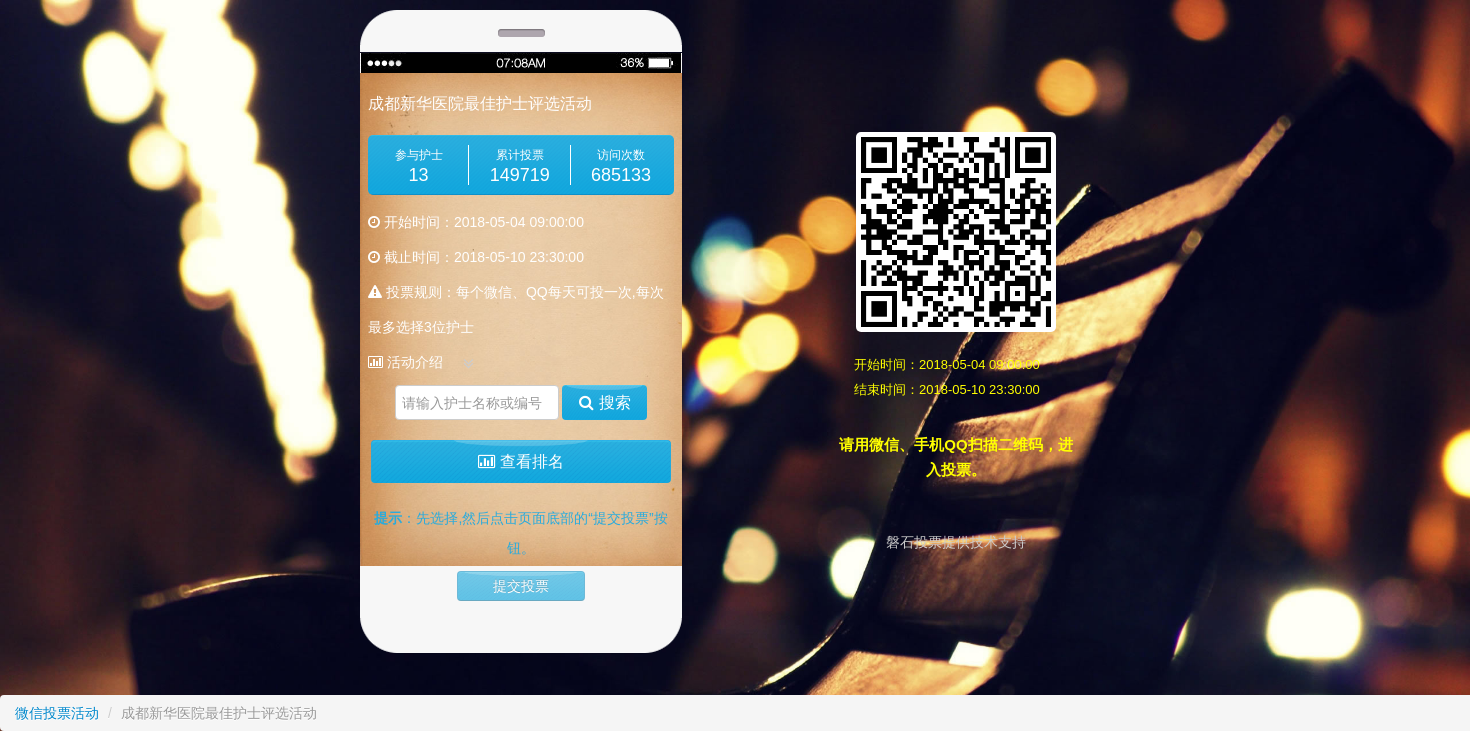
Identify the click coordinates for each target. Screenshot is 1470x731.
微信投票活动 (57, 713)
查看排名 (520, 461)
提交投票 (521, 586)
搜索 (604, 402)
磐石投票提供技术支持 (956, 542)
